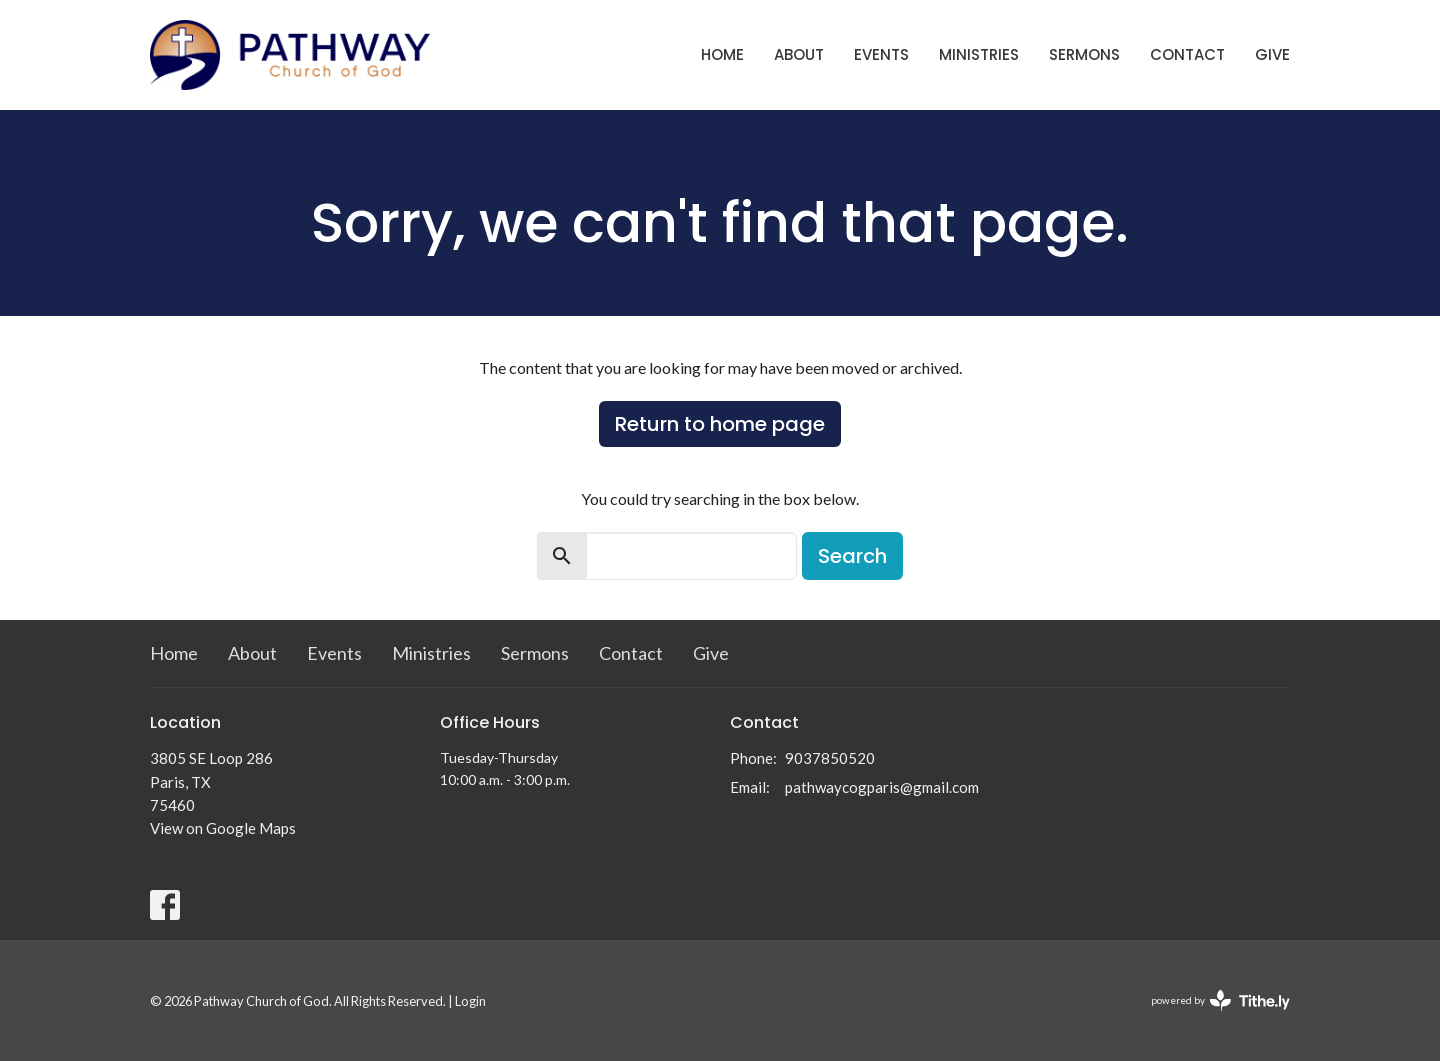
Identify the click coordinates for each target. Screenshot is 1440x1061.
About (799, 54)
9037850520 (830, 758)
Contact (1187, 54)
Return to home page (720, 424)
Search (852, 556)
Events (881, 54)
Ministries (979, 54)
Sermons (1084, 54)
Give (1272, 54)
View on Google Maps (223, 828)
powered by (1220, 1000)
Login (470, 1001)
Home (722, 54)
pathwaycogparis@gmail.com (882, 787)
